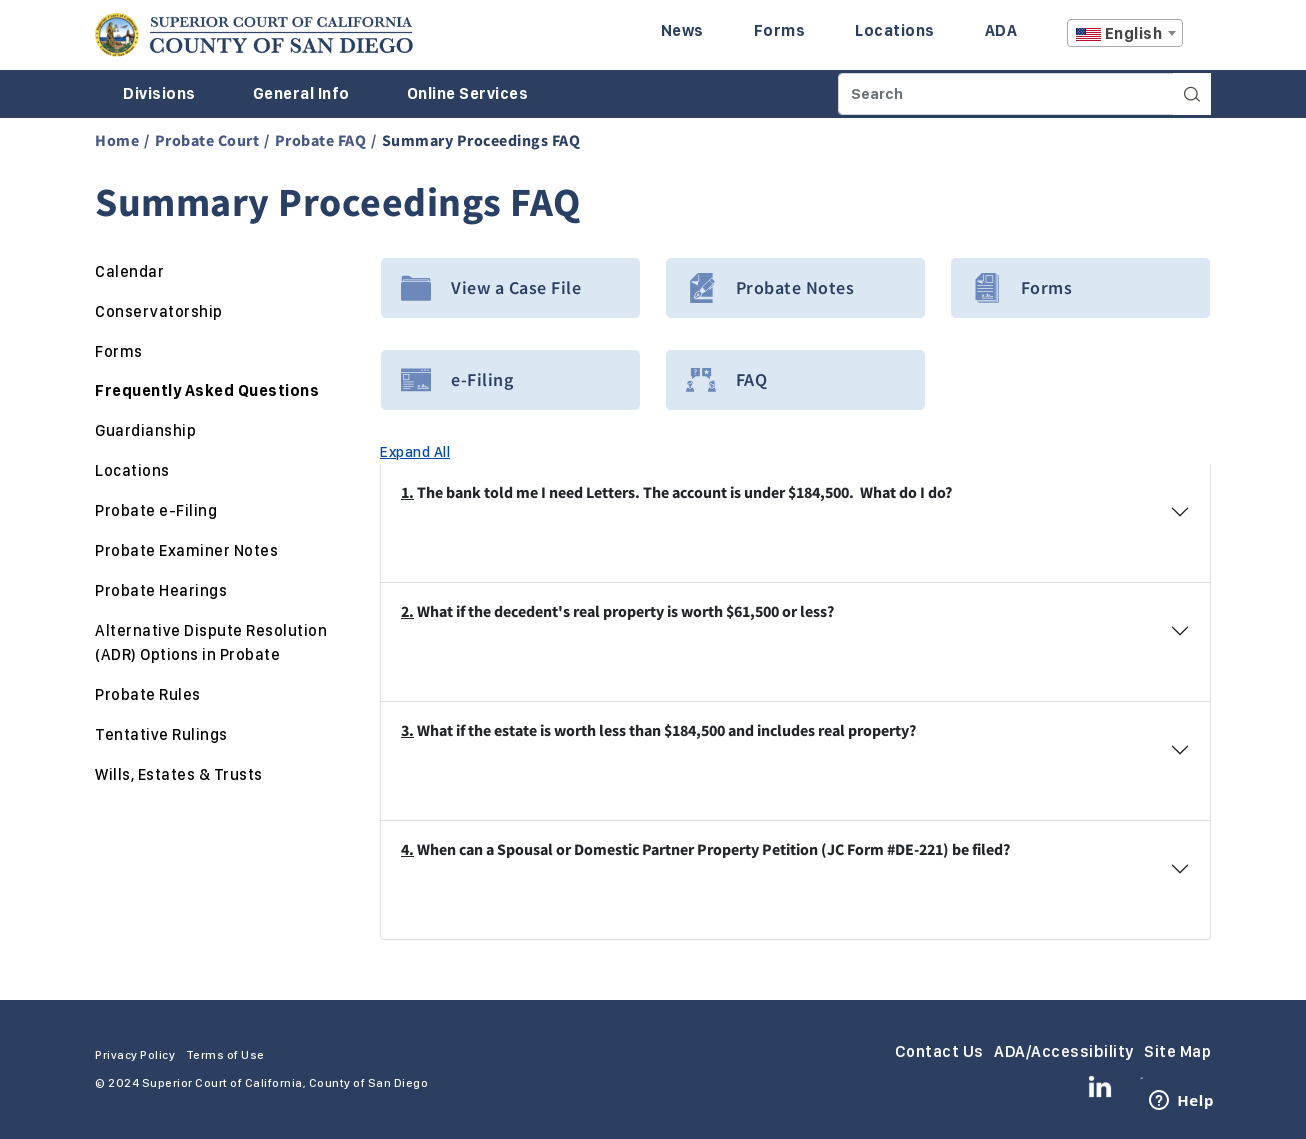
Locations (132, 470)
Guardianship (145, 430)
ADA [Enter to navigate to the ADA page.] (1001, 30)
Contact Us (939, 1051)
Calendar (129, 271)
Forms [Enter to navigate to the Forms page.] (780, 30)
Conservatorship (159, 311)
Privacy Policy (135, 1055)
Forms (119, 351)
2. (407, 611)
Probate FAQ (321, 140)
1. (407, 492)
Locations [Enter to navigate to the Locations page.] (895, 30)
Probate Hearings (161, 590)
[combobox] (1125, 33)
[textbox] (1125, 34)
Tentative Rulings (161, 734)
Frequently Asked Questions (207, 390)
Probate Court (207, 140)
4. (407, 849)
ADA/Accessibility (1064, 1051)
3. (407, 730)
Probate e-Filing (156, 510)
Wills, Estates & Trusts (179, 774)
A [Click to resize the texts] (1197, 38)
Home (117, 140)
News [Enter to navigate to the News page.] (682, 30)
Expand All (415, 452)
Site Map (1177, 1051)
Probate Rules (148, 694)
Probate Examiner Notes (186, 550)
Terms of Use (225, 1055)
